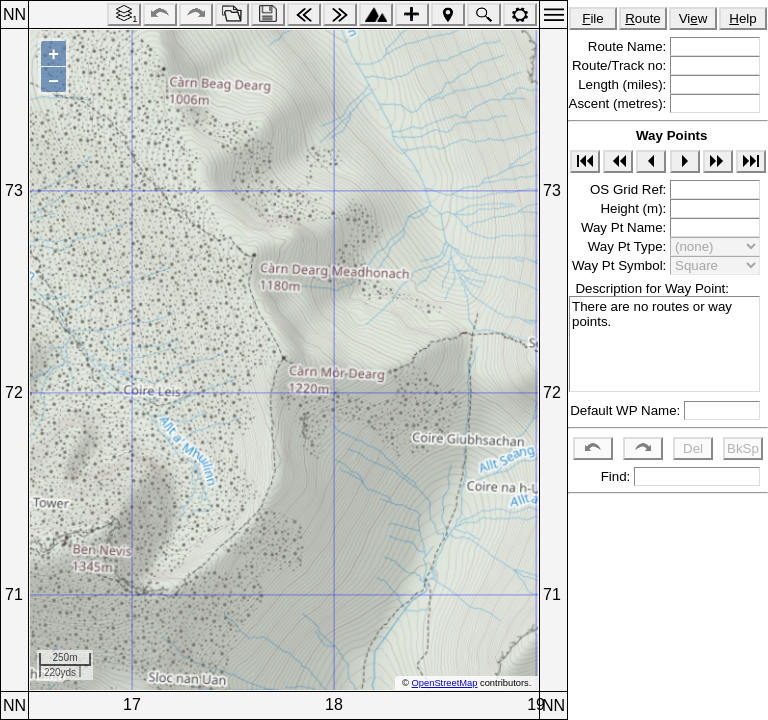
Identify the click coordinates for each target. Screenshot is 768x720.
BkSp (743, 448)
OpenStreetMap (445, 683)
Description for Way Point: (648, 288)
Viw (693, 18)
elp (742, 18)
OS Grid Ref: (630, 189)
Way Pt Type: (629, 246)
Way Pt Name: (625, 227)
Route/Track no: (621, 65)
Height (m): (635, 208)
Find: (613, 476)
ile (593, 18)
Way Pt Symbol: (621, 265)
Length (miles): (624, 84)
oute (643, 18)
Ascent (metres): (619, 103)
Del (693, 448)
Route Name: (629, 46)
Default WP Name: (627, 410)
